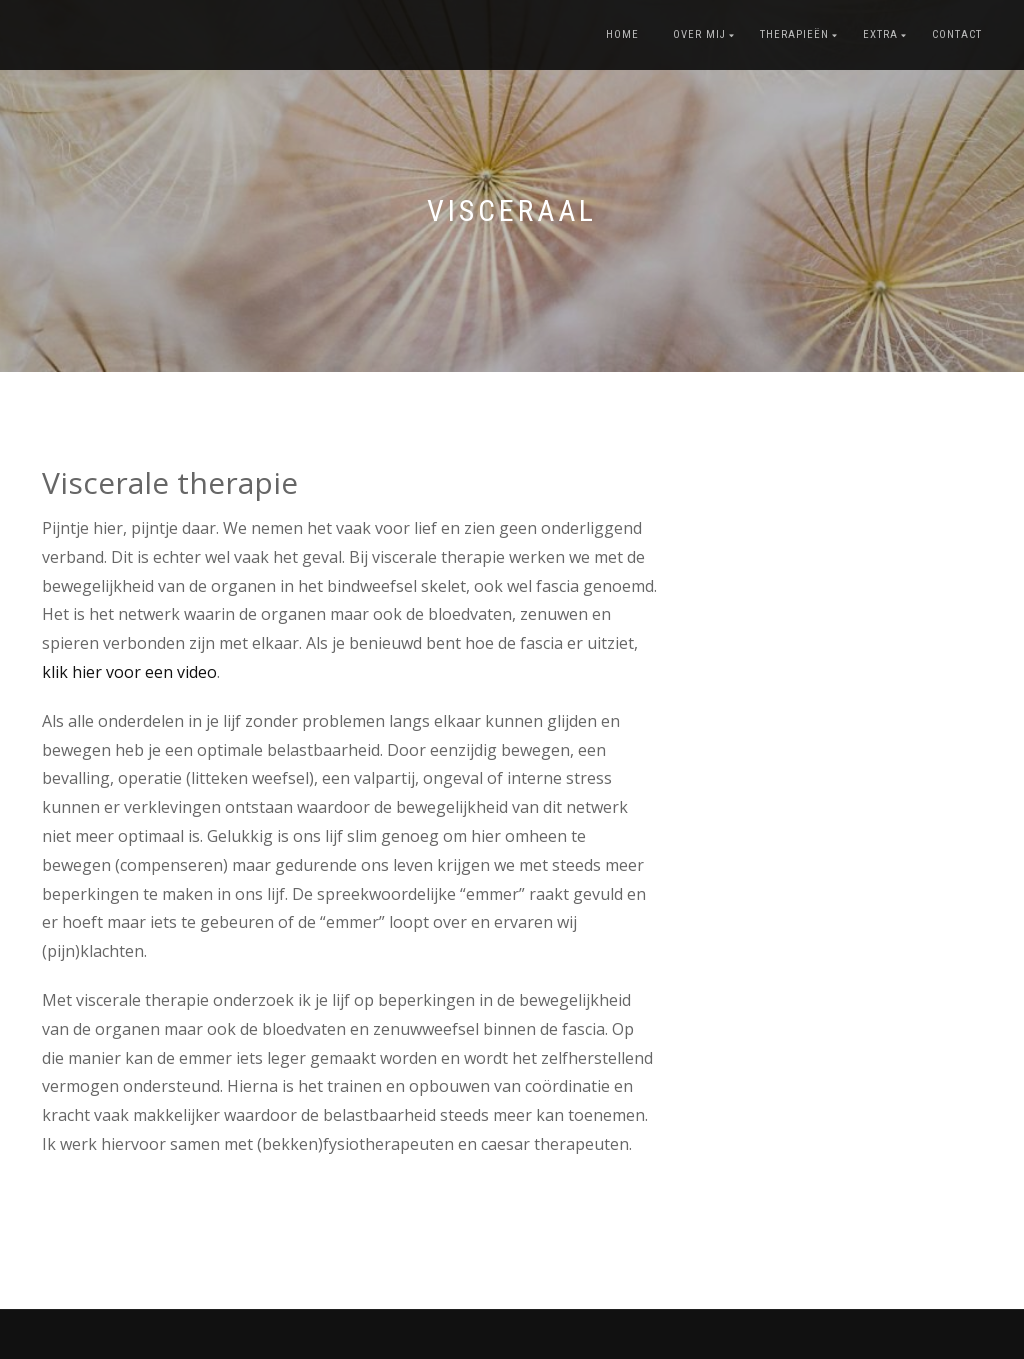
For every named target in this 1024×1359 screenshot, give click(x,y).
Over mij (699, 34)
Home (622, 34)
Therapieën (794, 34)
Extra (880, 34)
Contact (957, 34)
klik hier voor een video (129, 672)
